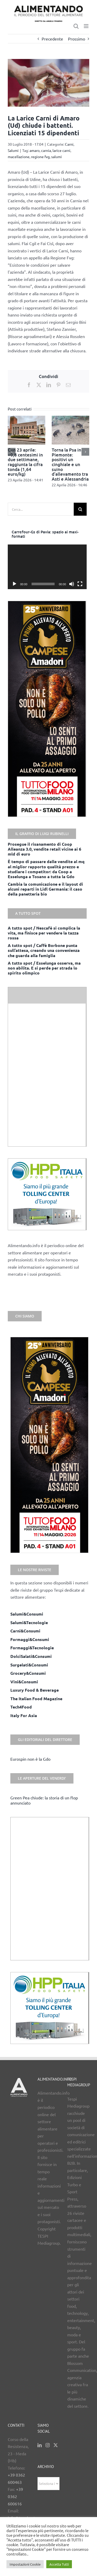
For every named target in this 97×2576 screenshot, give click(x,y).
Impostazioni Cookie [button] (25, 2564)
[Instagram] (48, 2445)
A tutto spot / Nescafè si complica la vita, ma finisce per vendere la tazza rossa (44, 932)
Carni (69, 144)
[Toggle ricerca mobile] (76, 26)
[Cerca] (80, 509)
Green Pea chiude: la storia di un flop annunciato (44, 1800)
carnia (46, 150)
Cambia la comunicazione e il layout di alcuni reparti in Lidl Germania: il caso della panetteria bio (45, 889)
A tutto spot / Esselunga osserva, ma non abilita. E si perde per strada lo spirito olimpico (44, 968)
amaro (34, 150)
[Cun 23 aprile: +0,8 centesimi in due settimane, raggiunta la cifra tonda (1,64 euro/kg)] (26, 418)
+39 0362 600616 (15, 2496)
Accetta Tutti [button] (59, 2564)
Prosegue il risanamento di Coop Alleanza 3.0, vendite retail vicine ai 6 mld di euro (44, 849)
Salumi (13, 150)
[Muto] (71, 584)
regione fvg (40, 156)
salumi (56, 156)
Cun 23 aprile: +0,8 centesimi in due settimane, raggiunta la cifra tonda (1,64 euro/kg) (25, 462)
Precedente (52, 38)
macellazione (18, 156)
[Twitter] (56, 2445)
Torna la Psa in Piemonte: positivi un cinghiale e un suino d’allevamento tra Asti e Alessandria (70, 464)
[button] (12, 452)
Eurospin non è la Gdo (30, 1758)
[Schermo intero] (80, 584)
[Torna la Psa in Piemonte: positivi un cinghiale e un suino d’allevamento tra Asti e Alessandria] (70, 418)
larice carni (61, 150)
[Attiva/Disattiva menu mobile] (86, 26)
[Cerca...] (41, 509)
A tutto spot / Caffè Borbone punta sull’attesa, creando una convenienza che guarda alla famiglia (44, 950)
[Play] (14, 584)
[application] (47, 566)
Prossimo (76, 38)
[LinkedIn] (40, 2445)
